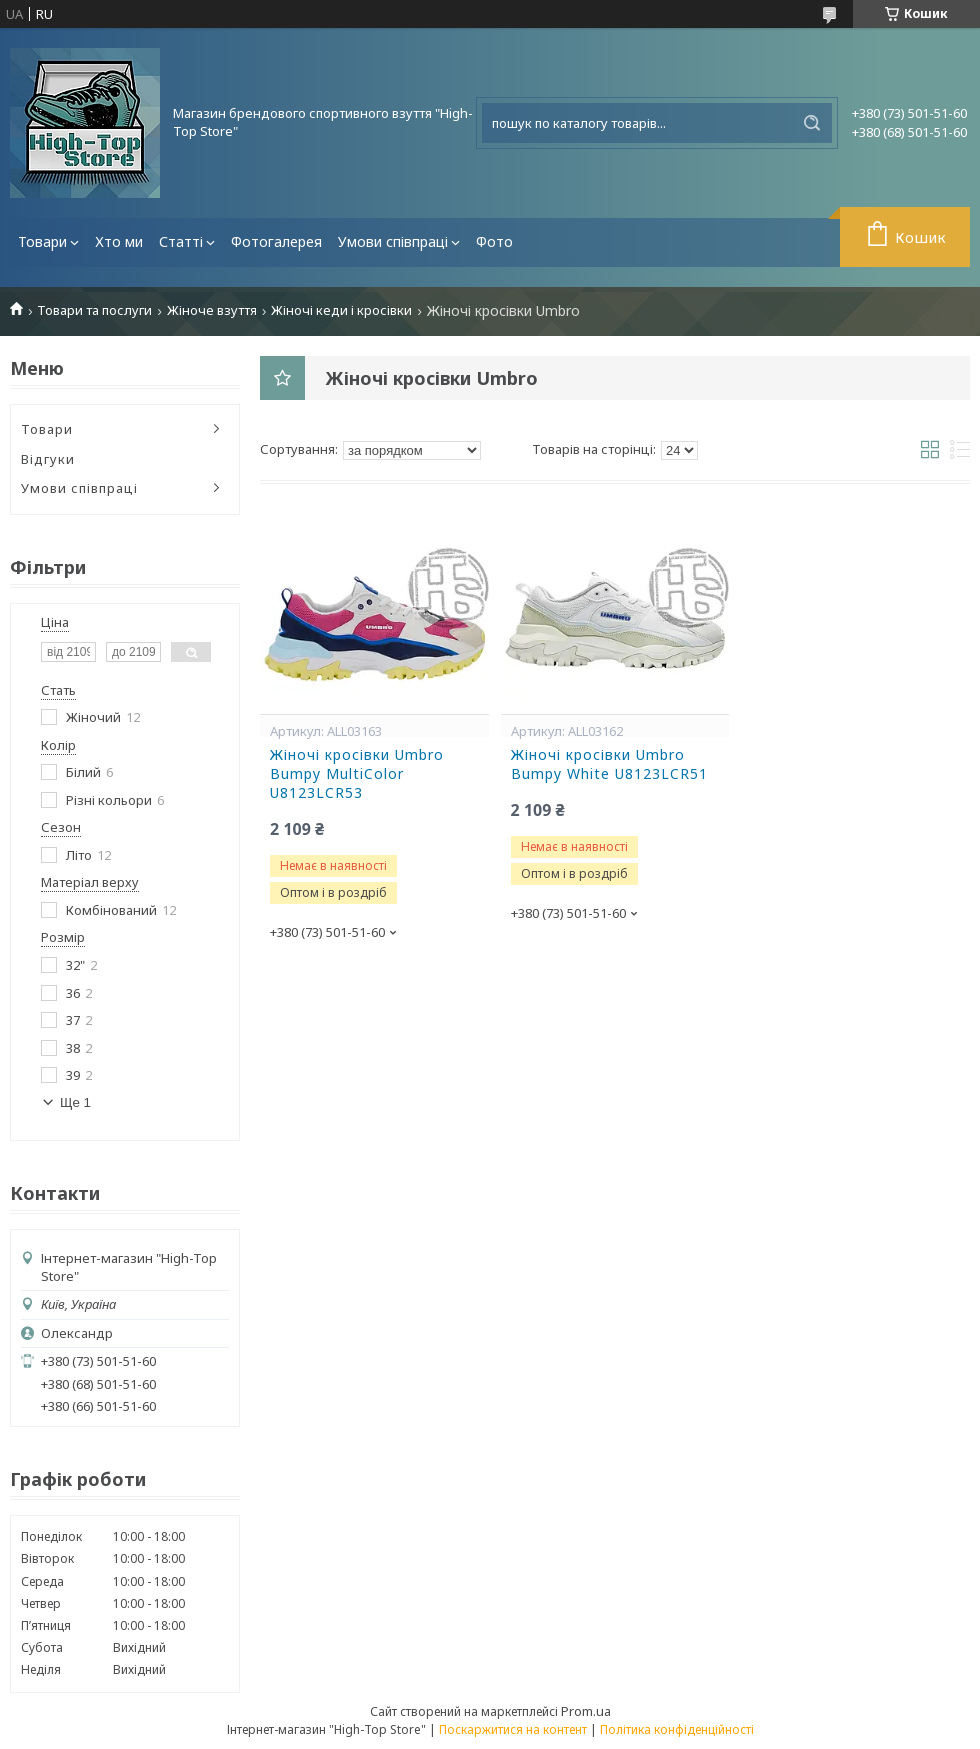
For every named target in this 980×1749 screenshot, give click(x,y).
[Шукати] (812, 123)
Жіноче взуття (212, 310)
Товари (42, 241)
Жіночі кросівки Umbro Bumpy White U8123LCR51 (609, 764)
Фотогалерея (276, 241)
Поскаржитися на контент (513, 1729)
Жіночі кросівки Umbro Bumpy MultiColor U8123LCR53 (357, 774)
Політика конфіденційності (677, 1729)
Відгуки (48, 459)
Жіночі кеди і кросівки (341, 310)
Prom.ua (586, 1711)
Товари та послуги (94, 310)
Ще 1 (75, 1102)
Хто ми (119, 241)
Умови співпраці (393, 241)
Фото (494, 241)
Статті (181, 241)
